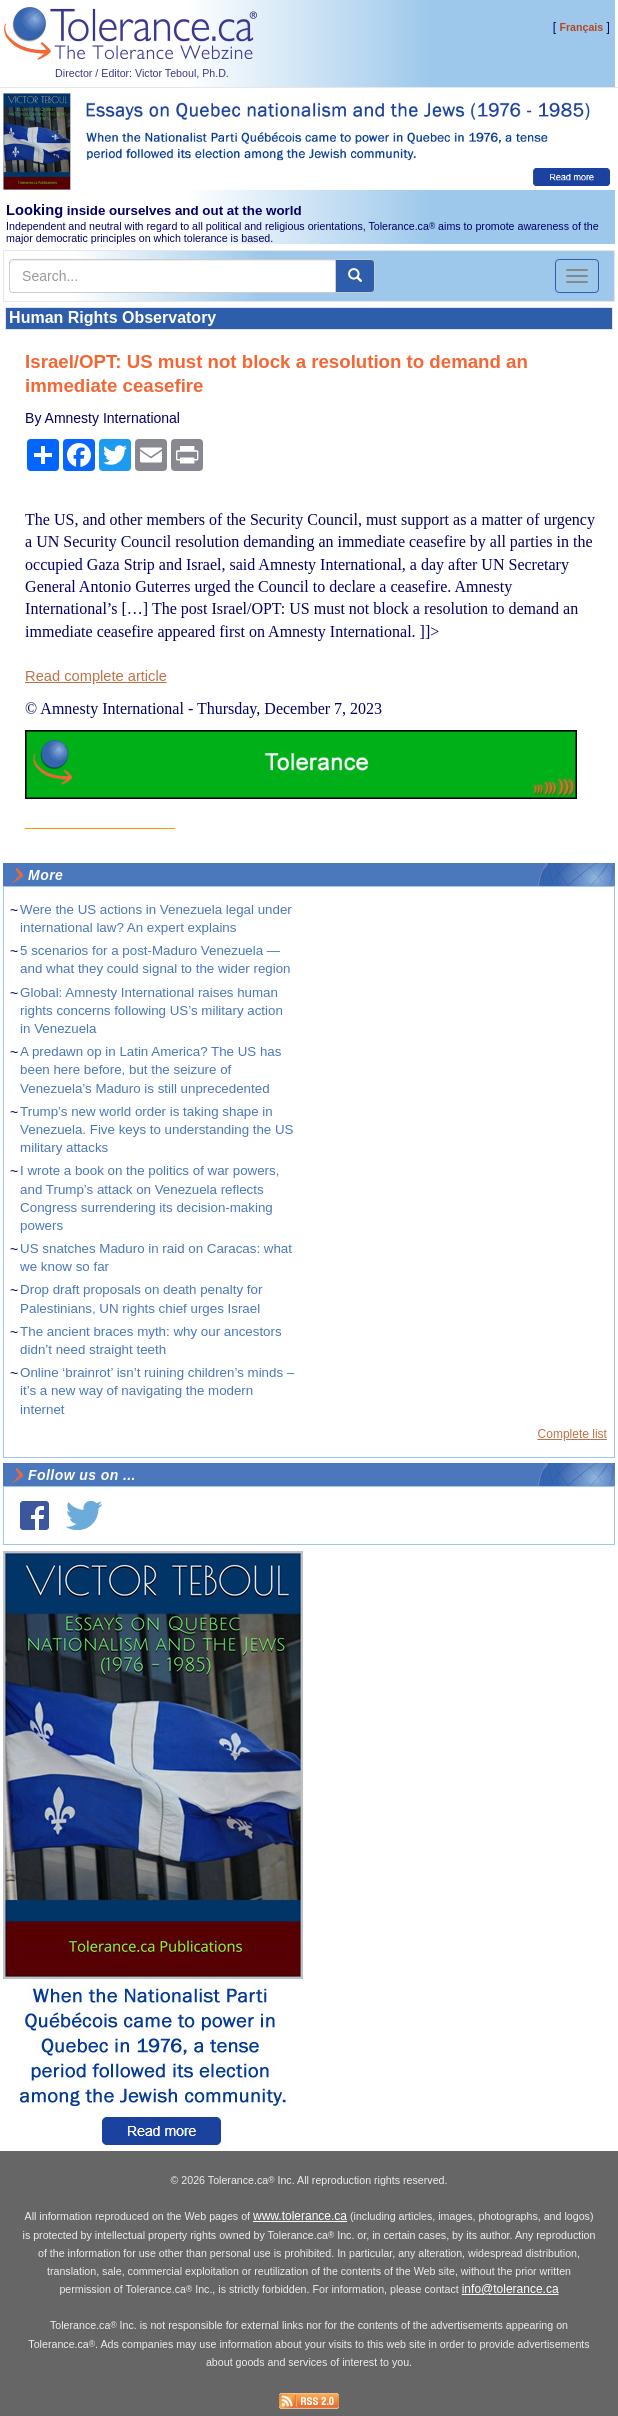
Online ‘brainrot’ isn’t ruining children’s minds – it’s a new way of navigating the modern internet (157, 1390)
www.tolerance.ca (300, 2216)
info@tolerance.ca (510, 2289)
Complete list (572, 1434)
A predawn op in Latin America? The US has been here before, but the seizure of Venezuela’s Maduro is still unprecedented (150, 1069)
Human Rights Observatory (112, 317)
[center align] (355, 276)
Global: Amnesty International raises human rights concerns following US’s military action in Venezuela (151, 1010)
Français (581, 27)
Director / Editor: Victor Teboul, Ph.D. (142, 73)
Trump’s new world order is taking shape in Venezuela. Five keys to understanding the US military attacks (156, 1129)
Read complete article (96, 676)
